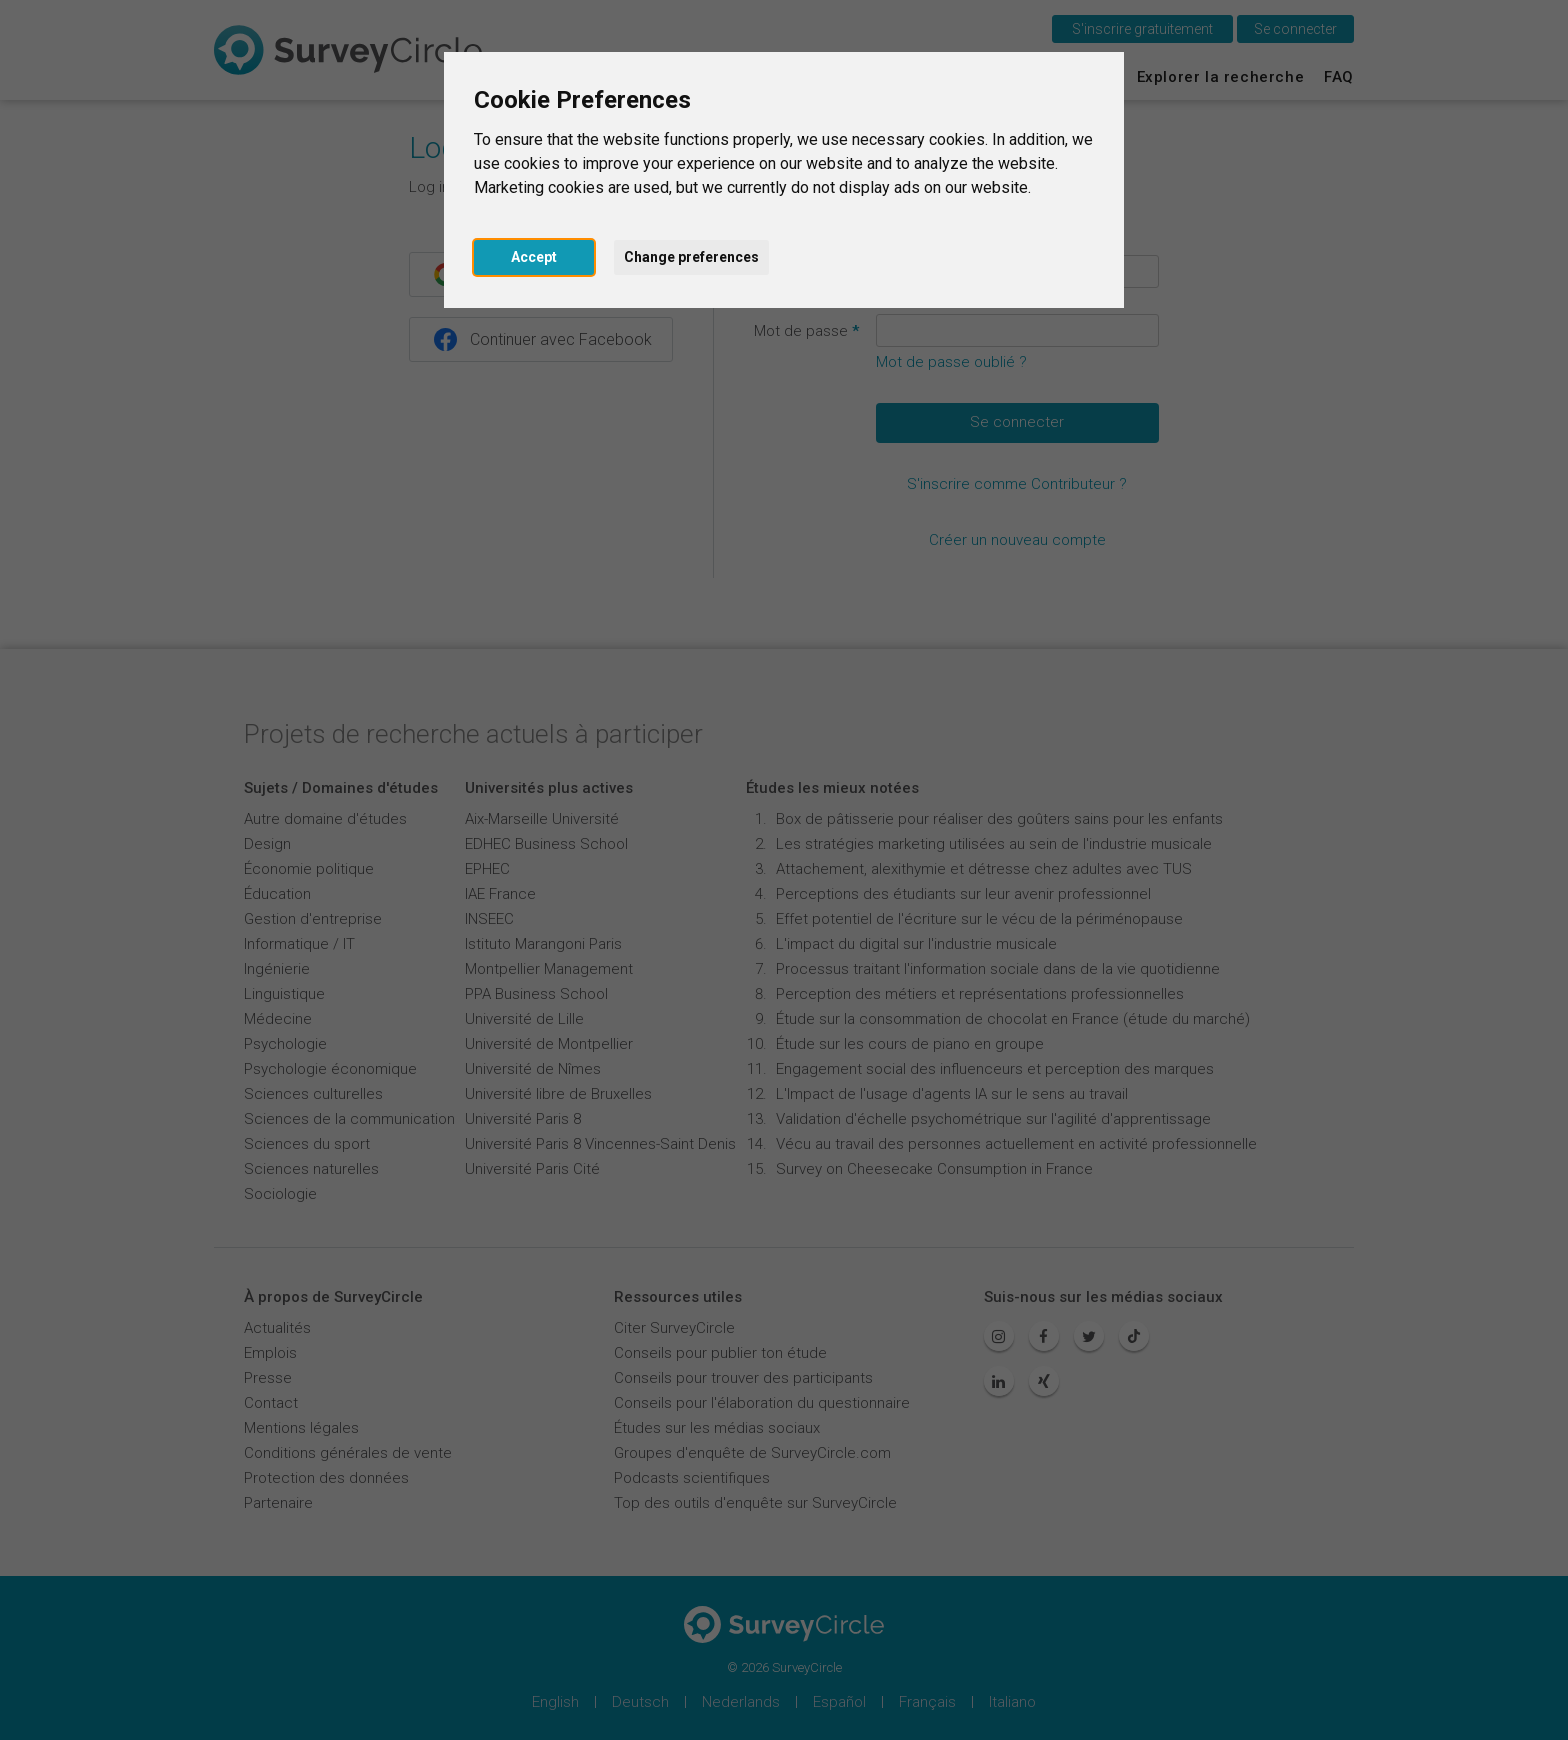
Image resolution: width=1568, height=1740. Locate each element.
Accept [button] (534, 257)
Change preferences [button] (691, 257)
